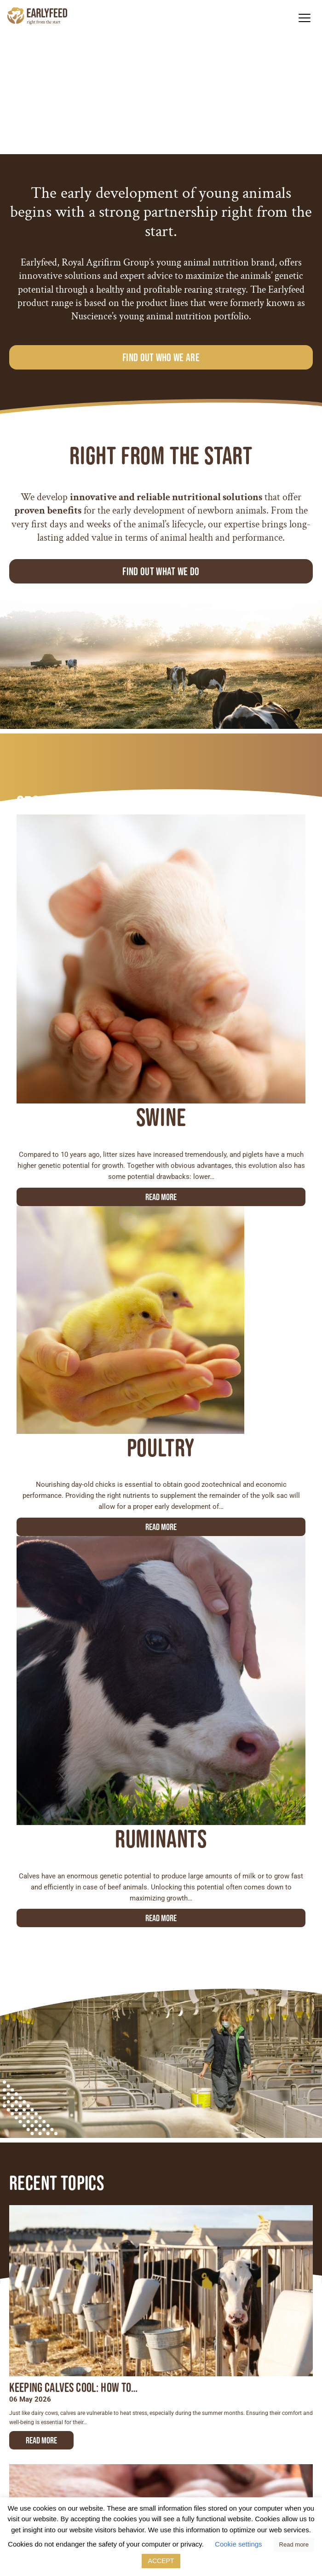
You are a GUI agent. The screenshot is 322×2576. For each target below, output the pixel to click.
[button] (304, 17)
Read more (161, 1197)
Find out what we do (160, 571)
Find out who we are (161, 357)
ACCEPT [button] (161, 2560)
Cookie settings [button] (238, 2544)
